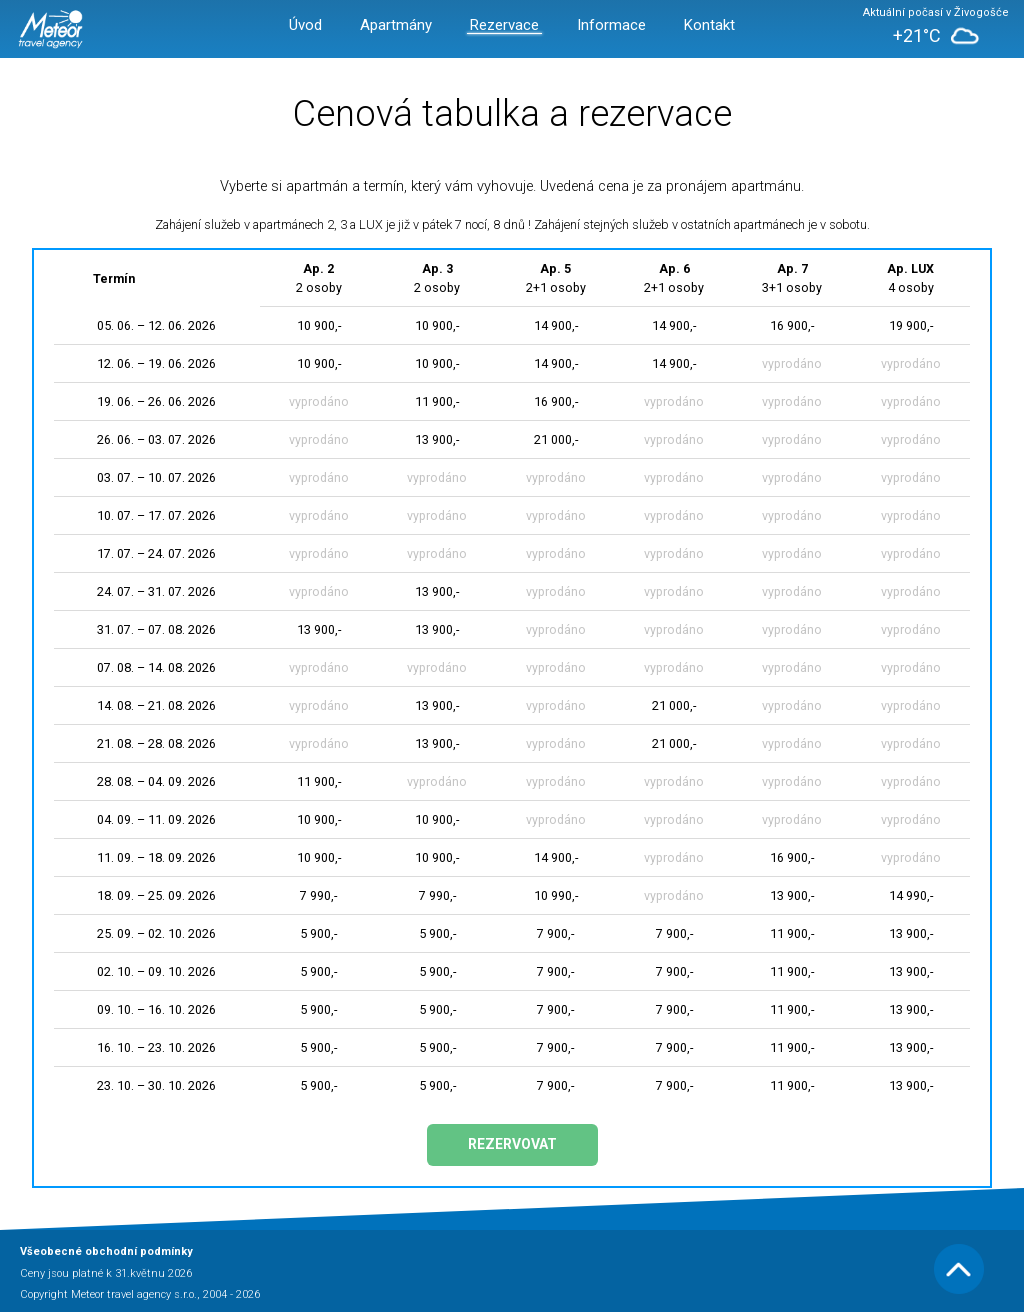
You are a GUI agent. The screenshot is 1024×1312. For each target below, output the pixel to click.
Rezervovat (512, 1144)
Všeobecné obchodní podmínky (106, 1251)
